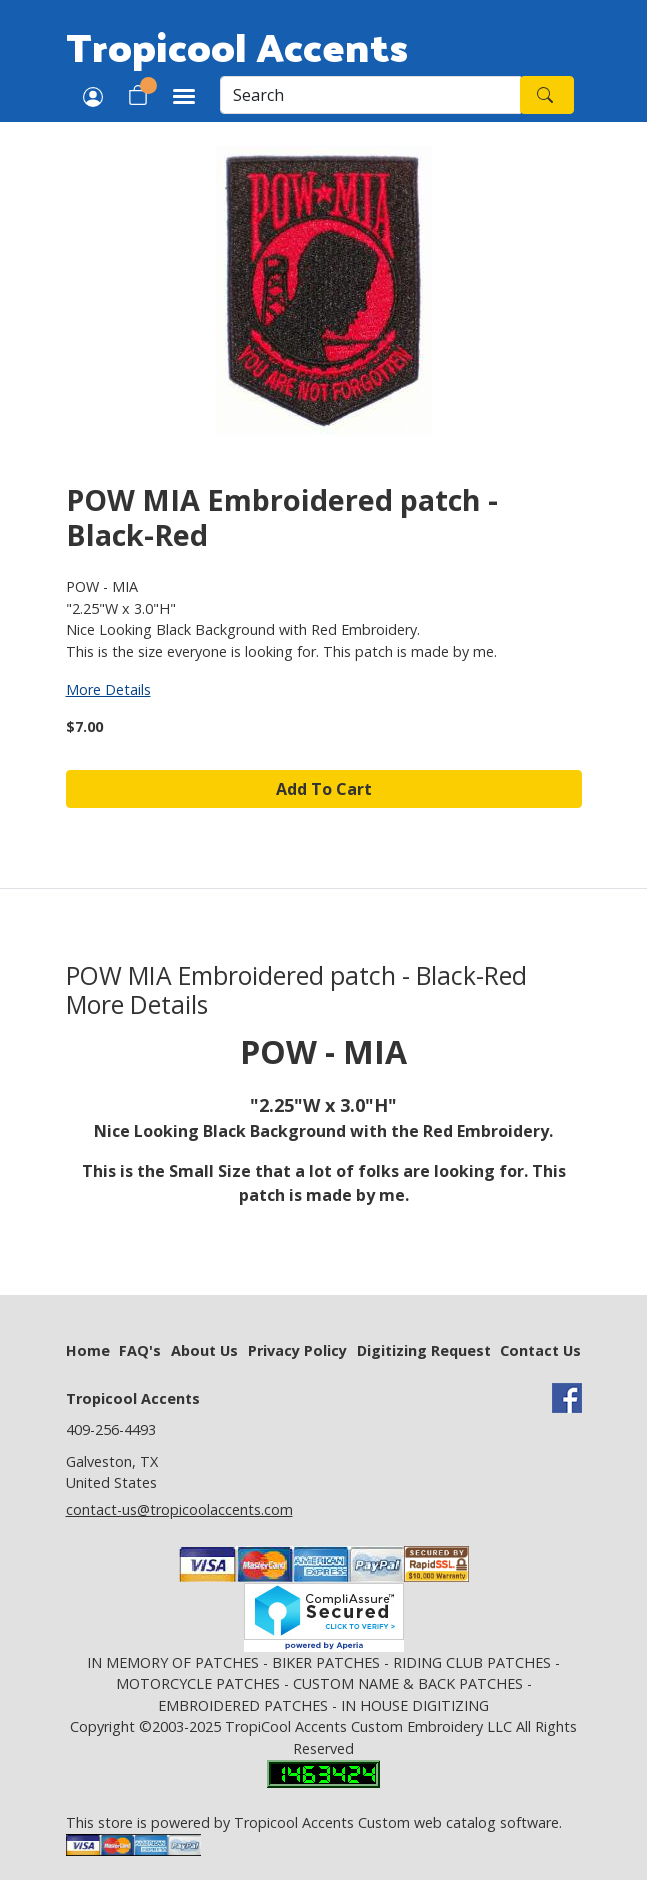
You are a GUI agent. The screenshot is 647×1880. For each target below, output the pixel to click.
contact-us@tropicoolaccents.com (179, 1509)
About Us (204, 1350)
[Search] (370, 95)
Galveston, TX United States (112, 1472)
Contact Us (540, 1350)
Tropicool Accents (237, 46)
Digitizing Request (424, 1350)
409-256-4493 (111, 1429)
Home (88, 1350)
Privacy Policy (297, 1350)
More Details (108, 689)
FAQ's (140, 1350)
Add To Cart (324, 789)
